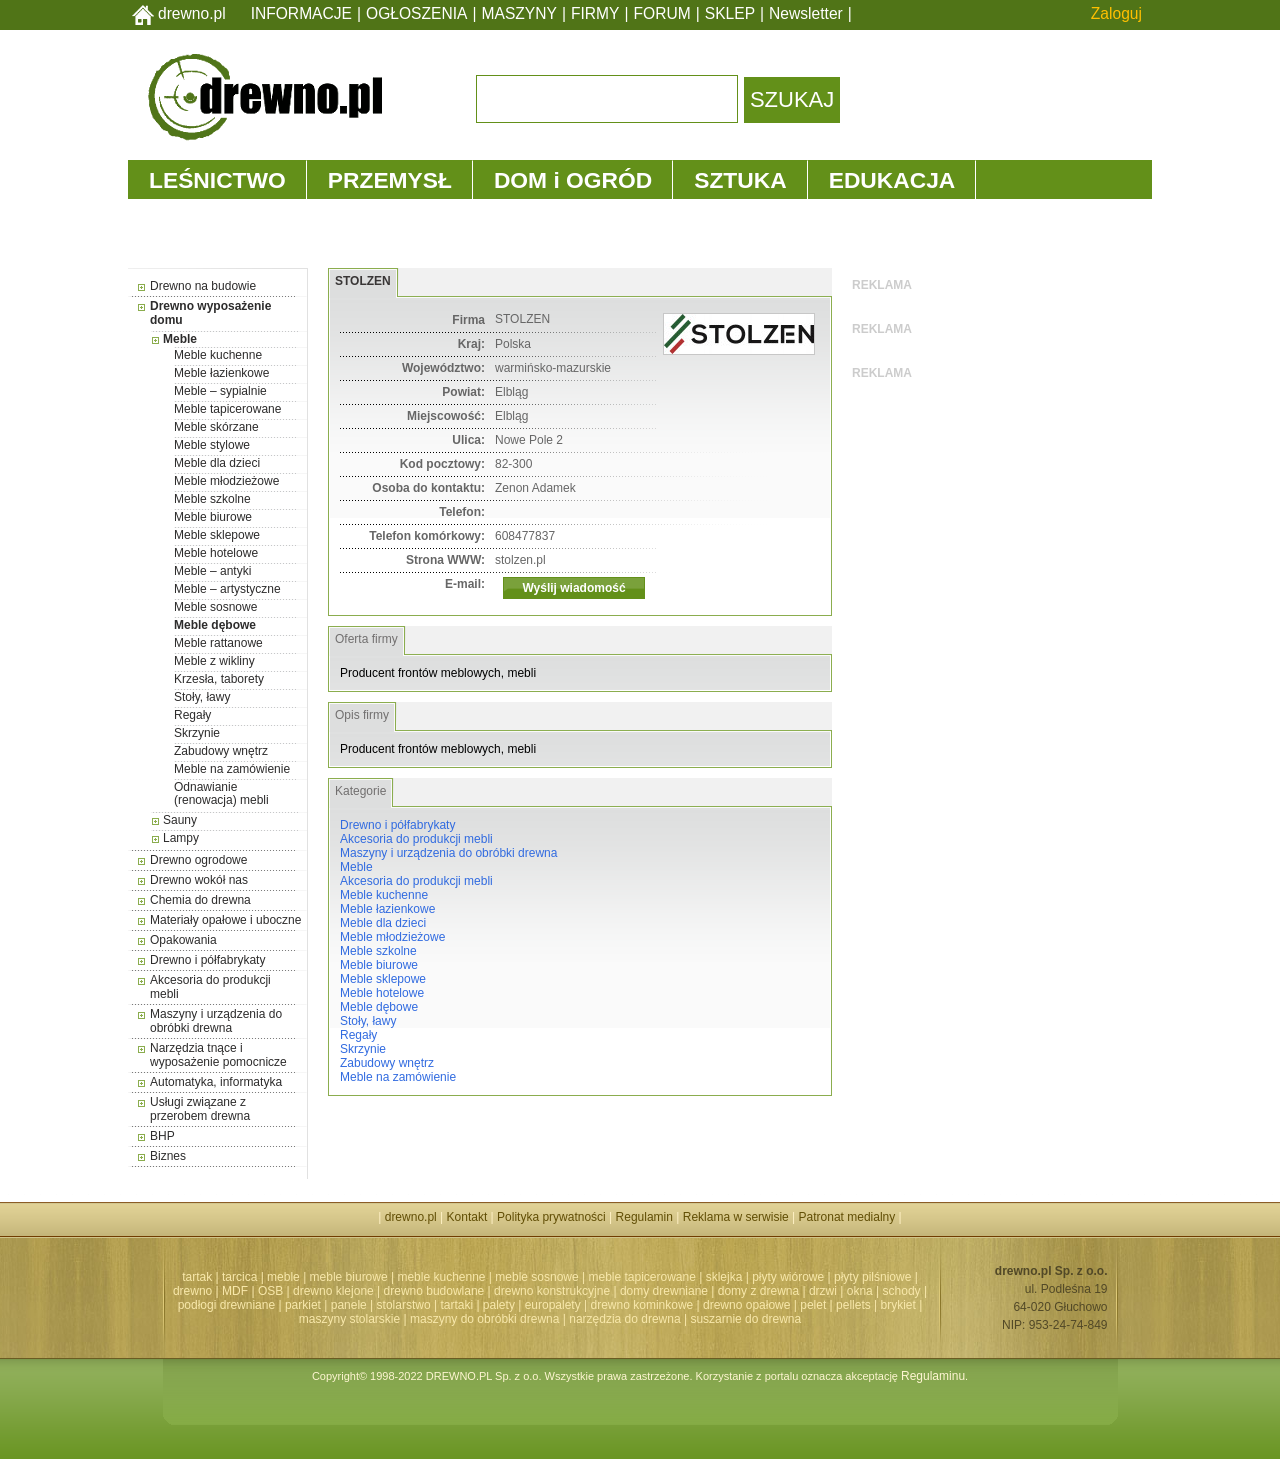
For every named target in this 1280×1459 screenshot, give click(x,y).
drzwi (823, 1291)
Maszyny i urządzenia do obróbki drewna (216, 1021)
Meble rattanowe (218, 643)
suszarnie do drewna (745, 1319)
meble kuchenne (441, 1277)
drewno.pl (192, 13)
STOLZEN (363, 281)
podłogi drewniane (226, 1305)
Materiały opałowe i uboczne (225, 920)
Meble (180, 339)
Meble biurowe (213, 517)
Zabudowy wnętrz (221, 751)
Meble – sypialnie (220, 391)
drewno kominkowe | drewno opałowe (691, 1305)
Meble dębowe (215, 625)
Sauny (180, 820)
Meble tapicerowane (227, 409)
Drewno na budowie (203, 286)
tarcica (239, 1277)
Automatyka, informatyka (216, 1082)
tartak (197, 1277)
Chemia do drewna (200, 900)
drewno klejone (333, 1291)
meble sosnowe (536, 1277)
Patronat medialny (847, 1217)
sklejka (724, 1277)
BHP (162, 1136)
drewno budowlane (434, 1291)
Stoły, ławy (202, 697)
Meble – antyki (212, 571)
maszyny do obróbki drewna (484, 1319)
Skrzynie (197, 733)
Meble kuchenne (218, 355)
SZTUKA (740, 180)
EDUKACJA (892, 180)
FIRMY (595, 13)
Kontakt (467, 1217)
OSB (270, 1291)
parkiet (303, 1305)
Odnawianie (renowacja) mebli (221, 793)
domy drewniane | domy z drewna (709, 1291)
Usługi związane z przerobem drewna (200, 1109)
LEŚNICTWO (217, 180)
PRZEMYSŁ (390, 180)
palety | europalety (532, 1305)
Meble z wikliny (214, 661)
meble (283, 1277)
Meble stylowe (212, 445)
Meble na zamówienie (232, 769)
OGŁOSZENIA (416, 13)
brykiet (898, 1305)
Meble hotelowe (216, 553)
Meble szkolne (212, 499)
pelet (813, 1305)
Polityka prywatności (551, 1217)
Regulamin (644, 1217)
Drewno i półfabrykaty (207, 960)
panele (349, 1305)
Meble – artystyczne (227, 589)
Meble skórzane (216, 427)
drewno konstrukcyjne (552, 1291)
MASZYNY (519, 13)
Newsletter (806, 13)
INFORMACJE (301, 13)
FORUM (662, 13)
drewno (192, 1291)
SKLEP (730, 13)
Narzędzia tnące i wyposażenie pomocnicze (218, 1055)
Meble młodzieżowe (226, 481)
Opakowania (183, 940)
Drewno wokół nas (199, 880)
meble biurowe (349, 1277)
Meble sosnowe (215, 607)
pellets (853, 1305)
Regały (192, 715)
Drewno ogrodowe (198, 860)
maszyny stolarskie (349, 1319)
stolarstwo (404, 1305)
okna (860, 1291)
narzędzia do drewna (624, 1319)
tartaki (456, 1305)
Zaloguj (1116, 13)
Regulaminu (933, 1376)
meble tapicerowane (641, 1277)
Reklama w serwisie (736, 1217)
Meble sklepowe (217, 535)
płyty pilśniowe (872, 1277)
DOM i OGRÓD (573, 180)
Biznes (168, 1156)
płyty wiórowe (788, 1277)
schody (902, 1291)
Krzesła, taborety (219, 679)
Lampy (181, 838)
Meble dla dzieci (217, 463)
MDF (235, 1291)
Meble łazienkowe (221, 373)
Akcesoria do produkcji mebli (416, 839)
